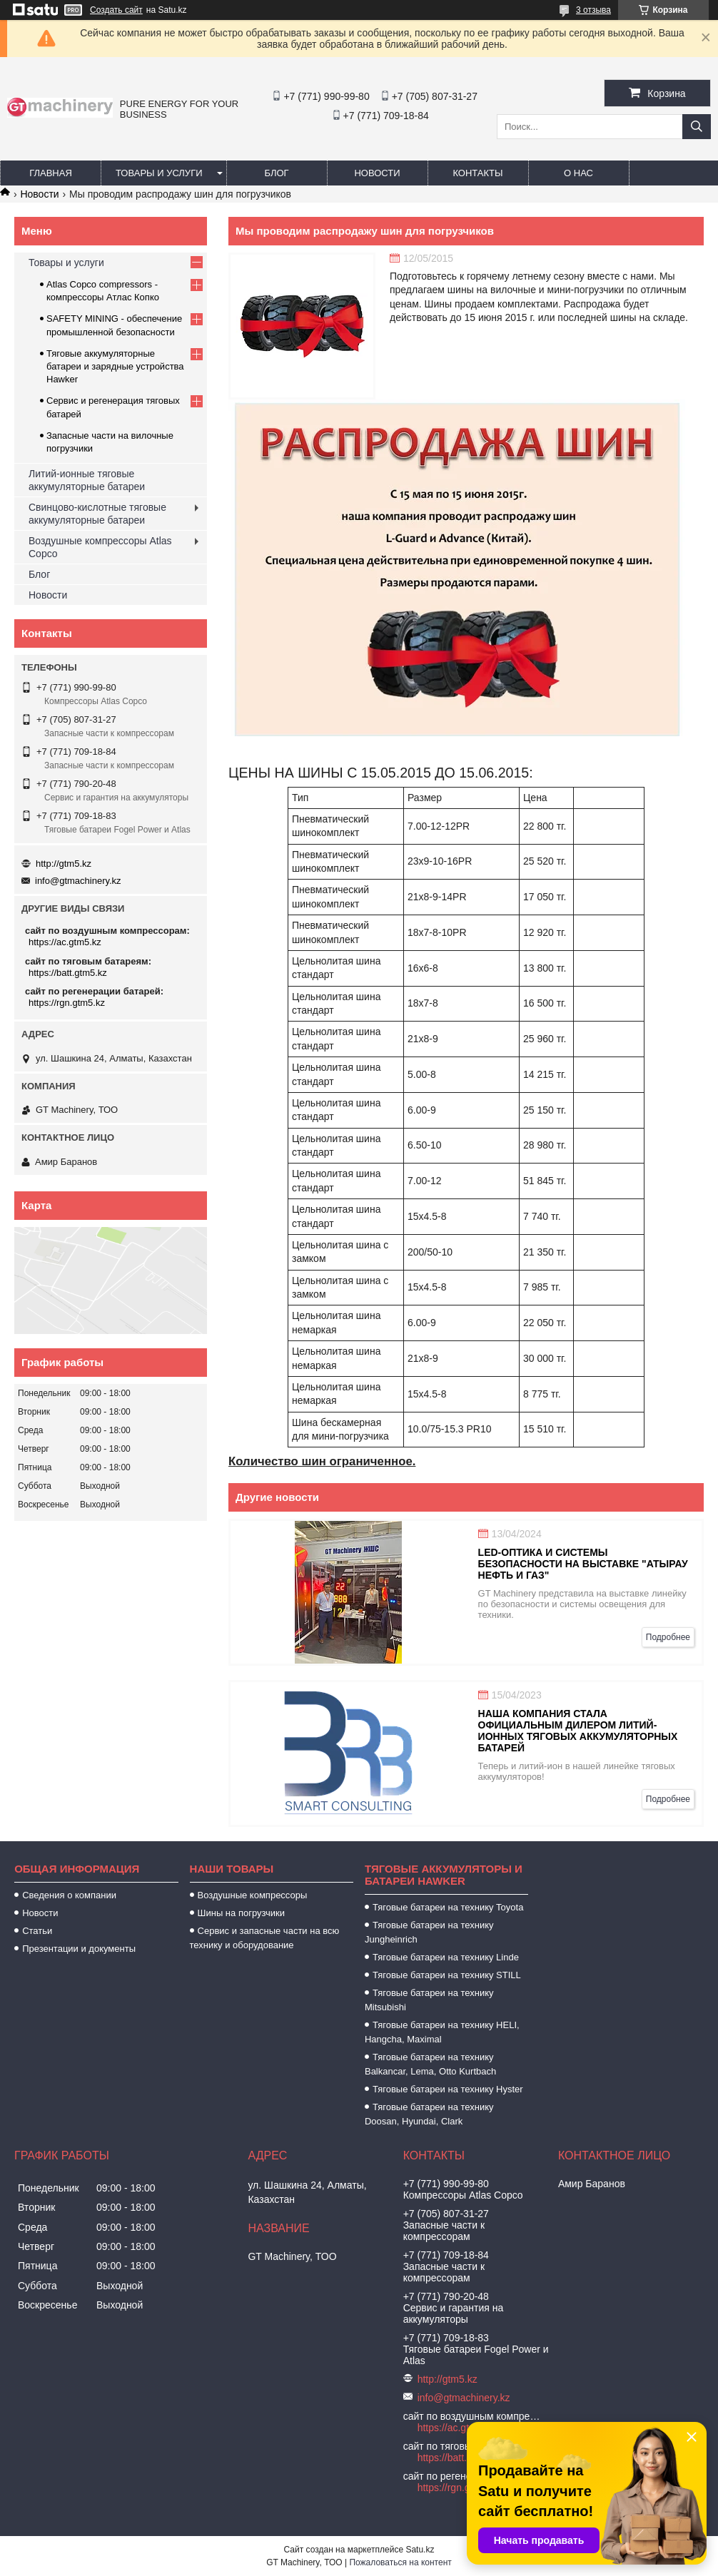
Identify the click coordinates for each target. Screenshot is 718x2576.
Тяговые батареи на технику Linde (446, 1957)
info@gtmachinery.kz (78, 880)
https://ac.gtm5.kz (65, 942)
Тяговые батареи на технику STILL (447, 1975)
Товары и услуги (159, 173)
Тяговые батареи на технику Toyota (448, 1907)
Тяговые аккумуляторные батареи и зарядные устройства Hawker (115, 366)
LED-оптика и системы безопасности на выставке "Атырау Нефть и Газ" (583, 1564)
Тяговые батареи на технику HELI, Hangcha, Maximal (442, 2032)
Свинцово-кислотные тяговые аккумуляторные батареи (97, 514)
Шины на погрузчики (241, 1913)
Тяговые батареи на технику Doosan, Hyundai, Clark (429, 2114)
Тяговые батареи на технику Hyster (448, 2089)
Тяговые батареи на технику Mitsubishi (429, 1999)
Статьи (37, 1930)
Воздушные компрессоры (253, 1895)
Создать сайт (116, 10)
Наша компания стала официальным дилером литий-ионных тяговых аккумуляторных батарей (578, 1730)
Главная (50, 173)
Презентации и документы (79, 1948)
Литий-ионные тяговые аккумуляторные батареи (87, 480)
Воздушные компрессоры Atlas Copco (100, 547)
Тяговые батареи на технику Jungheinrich (429, 1932)
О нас (578, 173)
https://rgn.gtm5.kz (67, 1002)
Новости (377, 173)
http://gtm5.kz (63, 863)
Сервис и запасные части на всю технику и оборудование (265, 1937)
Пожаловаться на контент (400, 2562)
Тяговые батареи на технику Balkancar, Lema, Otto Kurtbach (430, 2064)
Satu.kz (419, 2550)
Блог (276, 173)
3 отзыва (593, 10)
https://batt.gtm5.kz (68, 972)
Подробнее (668, 1637)
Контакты (477, 173)
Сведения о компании (69, 1895)
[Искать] (696, 126)
